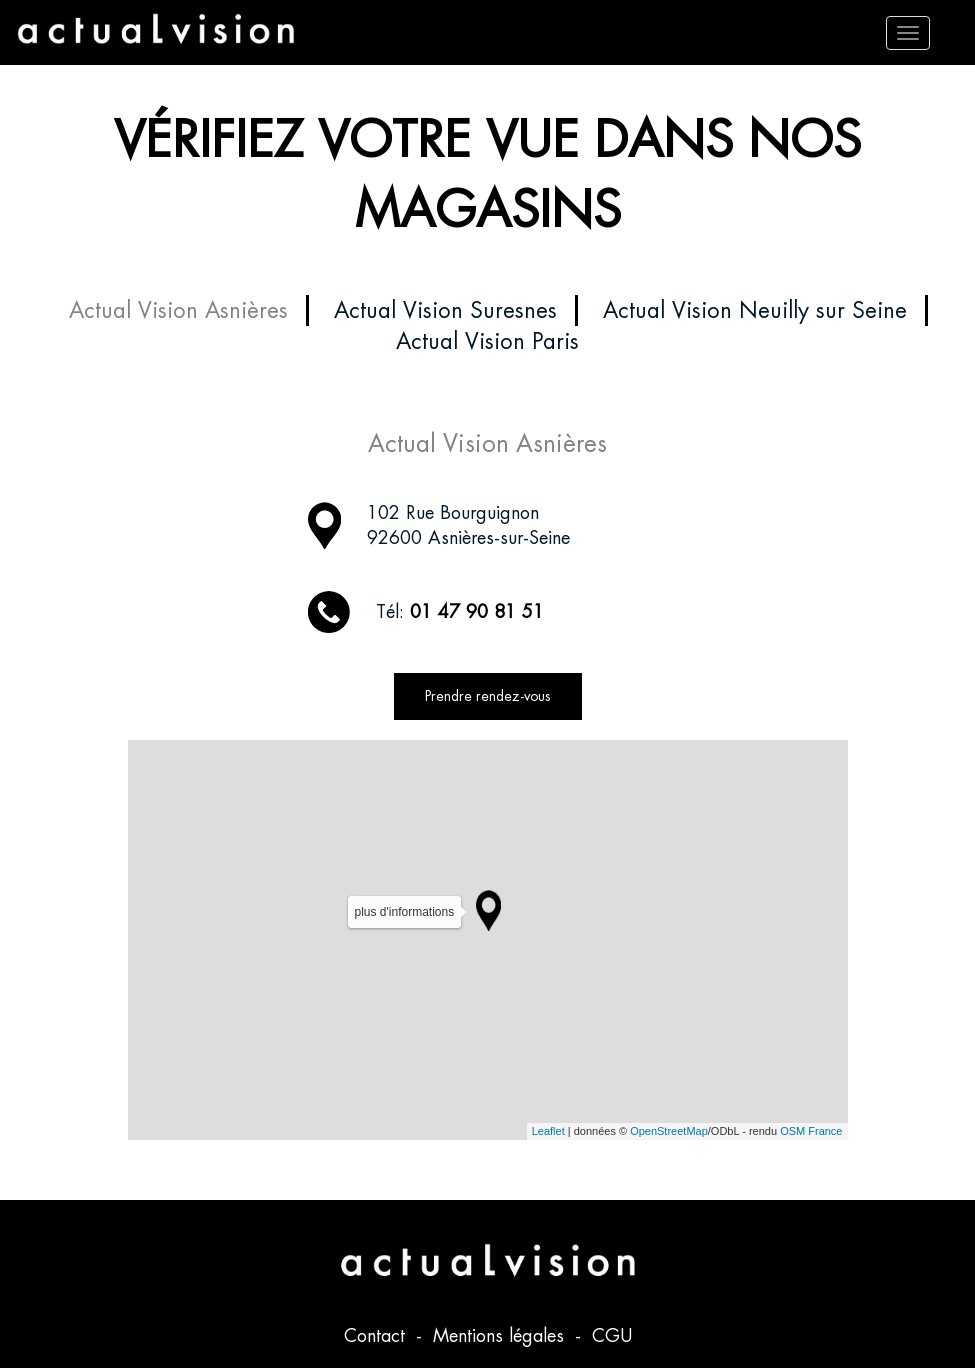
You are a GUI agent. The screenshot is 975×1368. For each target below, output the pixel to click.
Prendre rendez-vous (488, 696)
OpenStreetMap (669, 1131)
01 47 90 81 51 (477, 611)
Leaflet (548, 1131)
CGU (612, 1335)
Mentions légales (501, 1335)
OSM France (811, 1131)
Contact (377, 1335)
